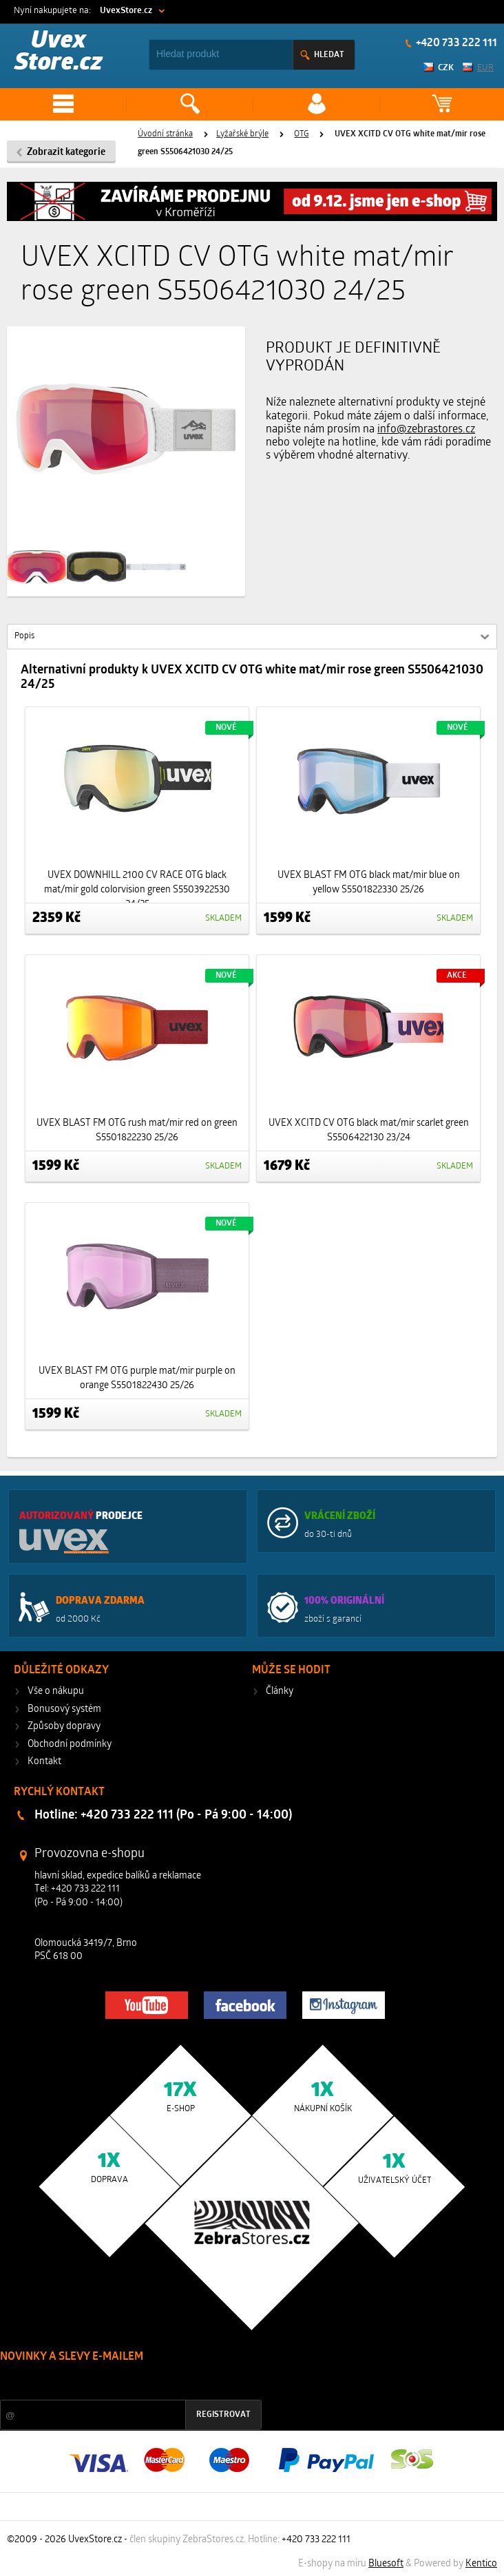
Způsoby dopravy (64, 1726)
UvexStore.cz (126, 10)
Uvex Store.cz (58, 53)
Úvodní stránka (165, 134)
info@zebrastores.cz (426, 429)
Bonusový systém (64, 1709)
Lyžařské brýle (242, 134)
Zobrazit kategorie (66, 152)
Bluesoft (385, 2564)
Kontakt (44, 1762)
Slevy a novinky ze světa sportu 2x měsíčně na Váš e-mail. (117, 2383)
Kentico (481, 2564)
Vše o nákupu (56, 1691)
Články (279, 1691)
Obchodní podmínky (70, 1744)
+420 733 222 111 (455, 43)
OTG (301, 134)
